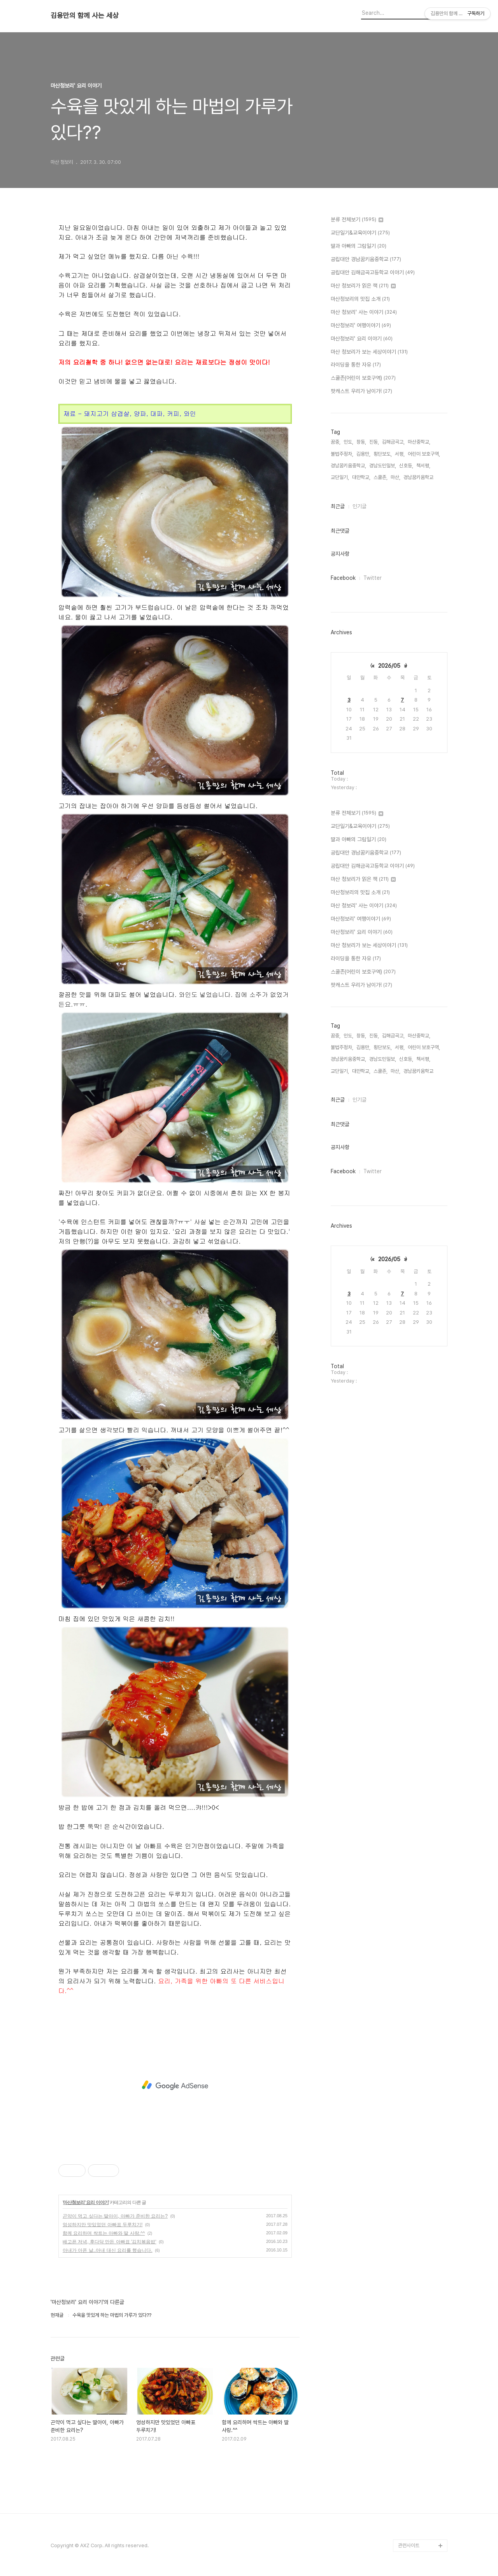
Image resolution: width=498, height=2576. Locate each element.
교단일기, (340, 477)
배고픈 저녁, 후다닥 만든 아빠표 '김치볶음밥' (109, 2241)
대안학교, (361, 477)
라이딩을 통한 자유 (356, 365)
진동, (374, 442)
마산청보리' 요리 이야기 (86, 2202)
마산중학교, (419, 442)
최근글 (338, 506)
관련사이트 (408, 2545)
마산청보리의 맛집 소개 (360, 299)
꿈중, (335, 442)
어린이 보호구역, (424, 454)
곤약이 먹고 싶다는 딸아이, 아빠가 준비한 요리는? (115, 2216)
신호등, (406, 466)
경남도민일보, (382, 466)
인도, (348, 442)
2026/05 (389, 665)
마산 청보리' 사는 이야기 (364, 312)
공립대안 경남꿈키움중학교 (366, 259)
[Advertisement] (175, 2085)
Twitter (372, 578)
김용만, (363, 454)
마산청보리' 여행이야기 (361, 326)
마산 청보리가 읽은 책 (363, 286)
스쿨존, (381, 477)
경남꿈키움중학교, (348, 466)
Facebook (343, 578)
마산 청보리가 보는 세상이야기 (369, 352)
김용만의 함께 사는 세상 (85, 15)
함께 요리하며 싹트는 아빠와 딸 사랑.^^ (104, 2233)
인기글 (359, 506)
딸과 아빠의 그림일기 (358, 246)
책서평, (423, 466)
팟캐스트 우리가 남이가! (361, 391)
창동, (361, 442)
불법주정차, (342, 454)
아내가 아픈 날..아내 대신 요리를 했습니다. (108, 2250)
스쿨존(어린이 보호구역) (363, 378)
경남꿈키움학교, (419, 477)
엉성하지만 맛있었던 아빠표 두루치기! (102, 2224)
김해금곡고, (393, 442)
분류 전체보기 (357, 220)
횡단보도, (383, 454)
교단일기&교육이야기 (360, 233)
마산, (395, 477)
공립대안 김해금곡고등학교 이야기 (373, 273)
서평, (400, 454)
